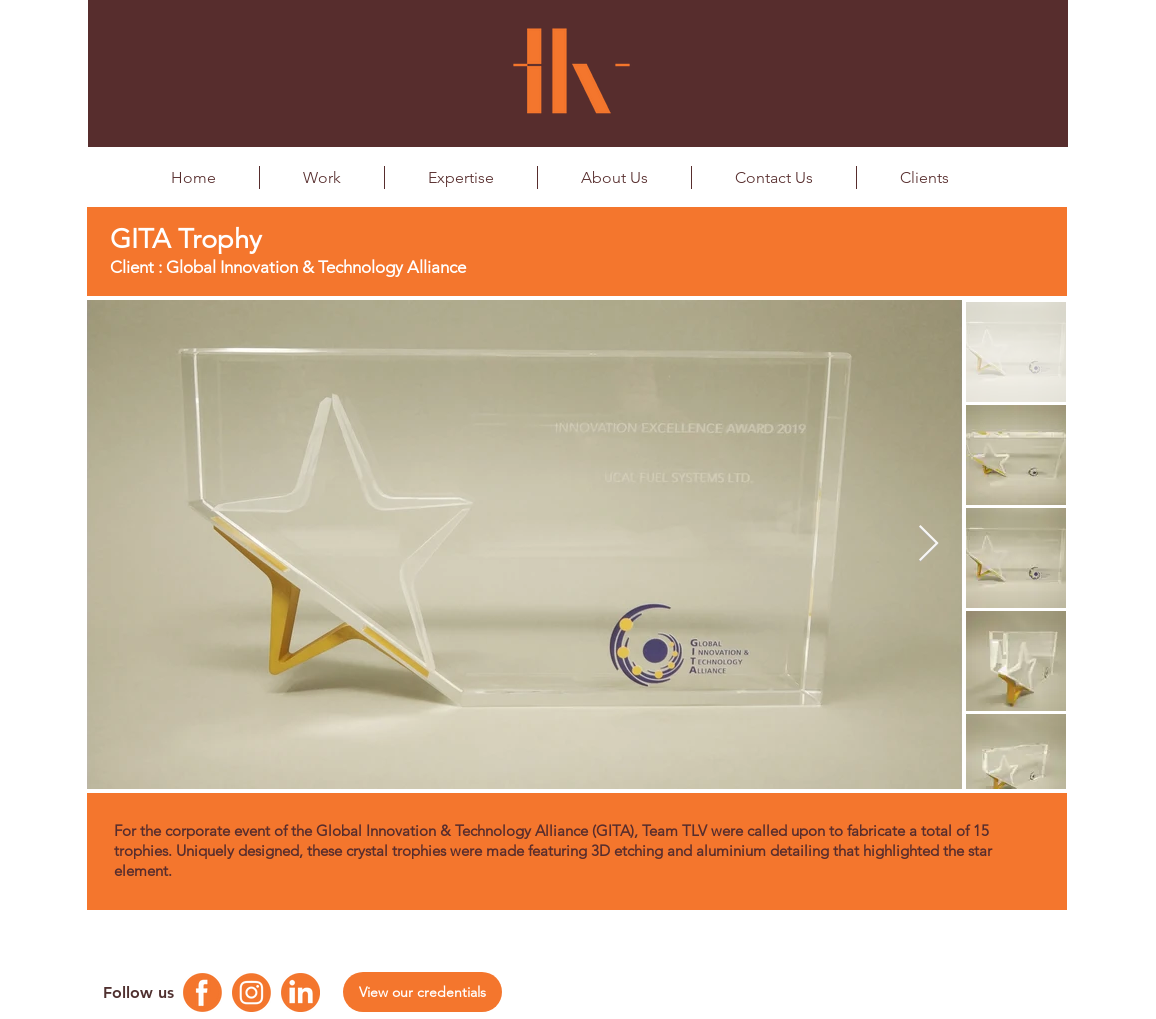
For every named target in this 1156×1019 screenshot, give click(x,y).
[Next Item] (928, 544)
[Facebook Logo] (202, 992)
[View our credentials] (422, 992)
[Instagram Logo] (251, 992)
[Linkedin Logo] (300, 992)
